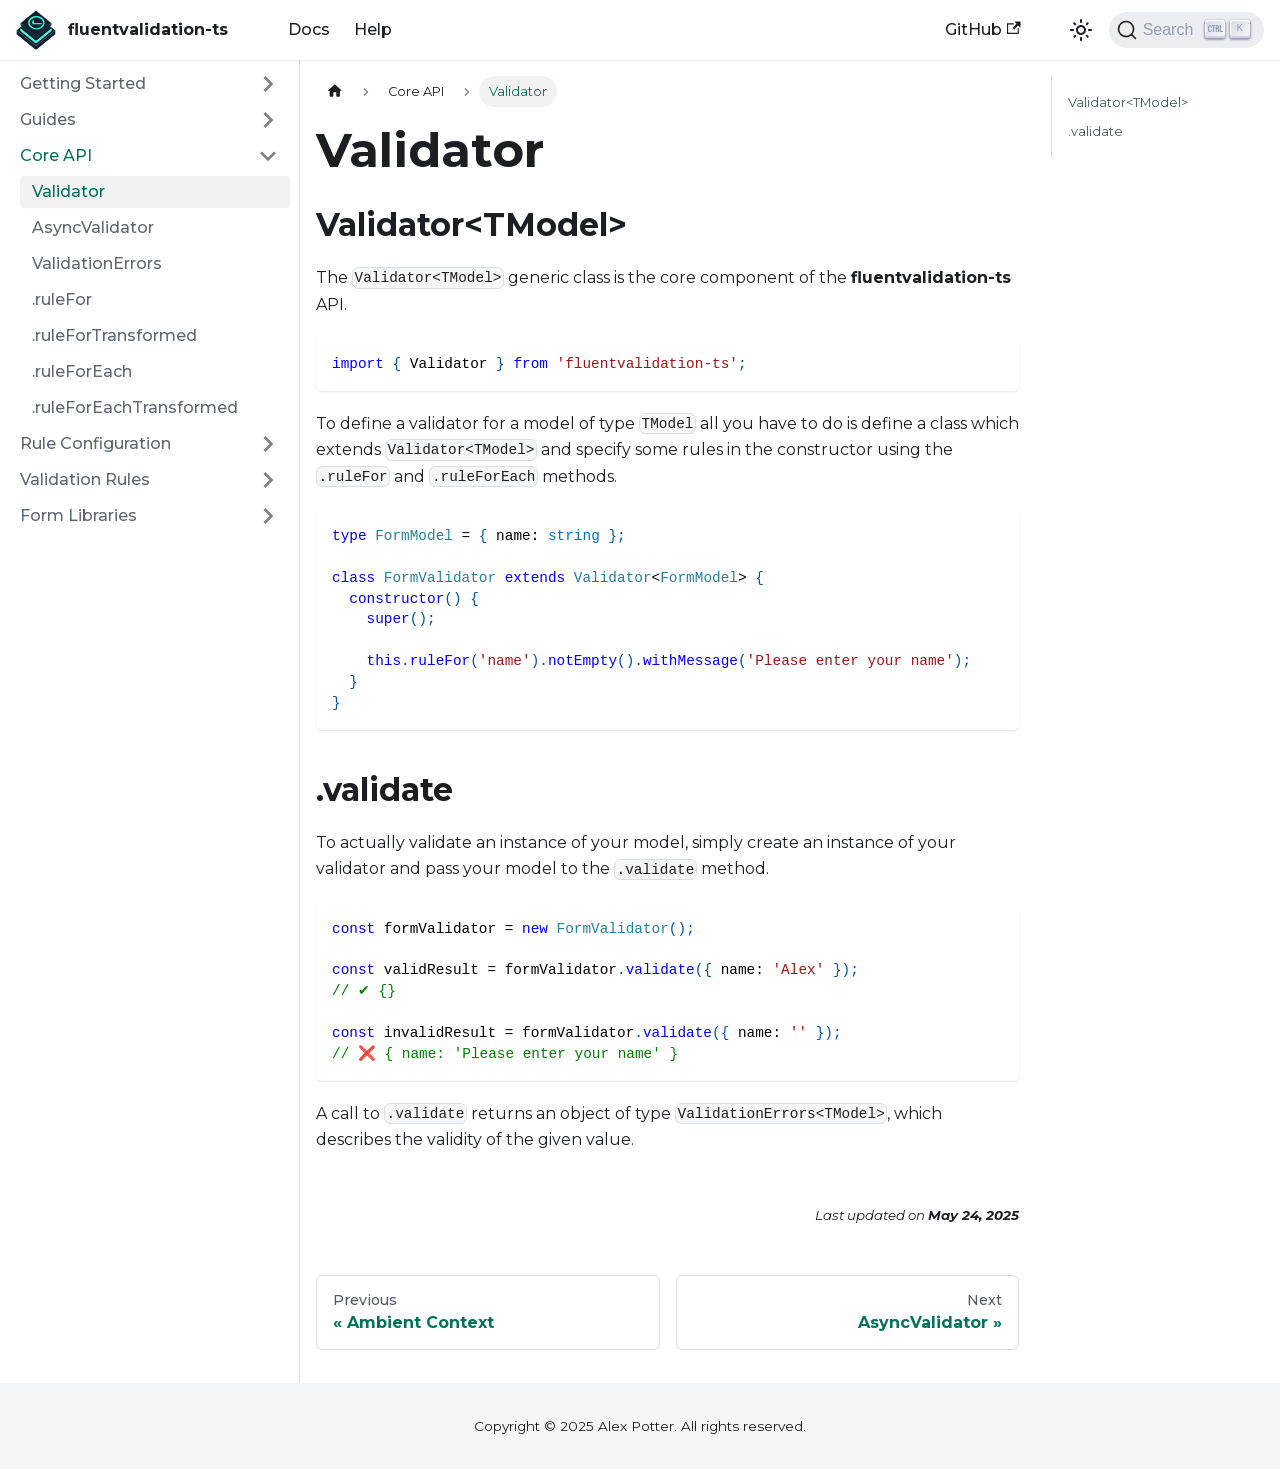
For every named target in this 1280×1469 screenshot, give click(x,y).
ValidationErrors (97, 263)
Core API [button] (56, 155)
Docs (309, 29)
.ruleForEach (82, 371)
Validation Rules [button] (85, 479)
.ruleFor (62, 299)
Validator (68, 191)
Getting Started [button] (83, 83)
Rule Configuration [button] (95, 443)
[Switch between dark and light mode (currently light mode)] (1081, 30)
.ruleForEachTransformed (135, 407)
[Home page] (335, 91)
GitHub (982, 29)
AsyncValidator (93, 227)
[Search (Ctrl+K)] (1186, 30)
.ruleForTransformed (114, 335)
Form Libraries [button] (78, 515)
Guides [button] (48, 119)
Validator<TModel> (1128, 102)
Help (373, 29)
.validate (1095, 131)
